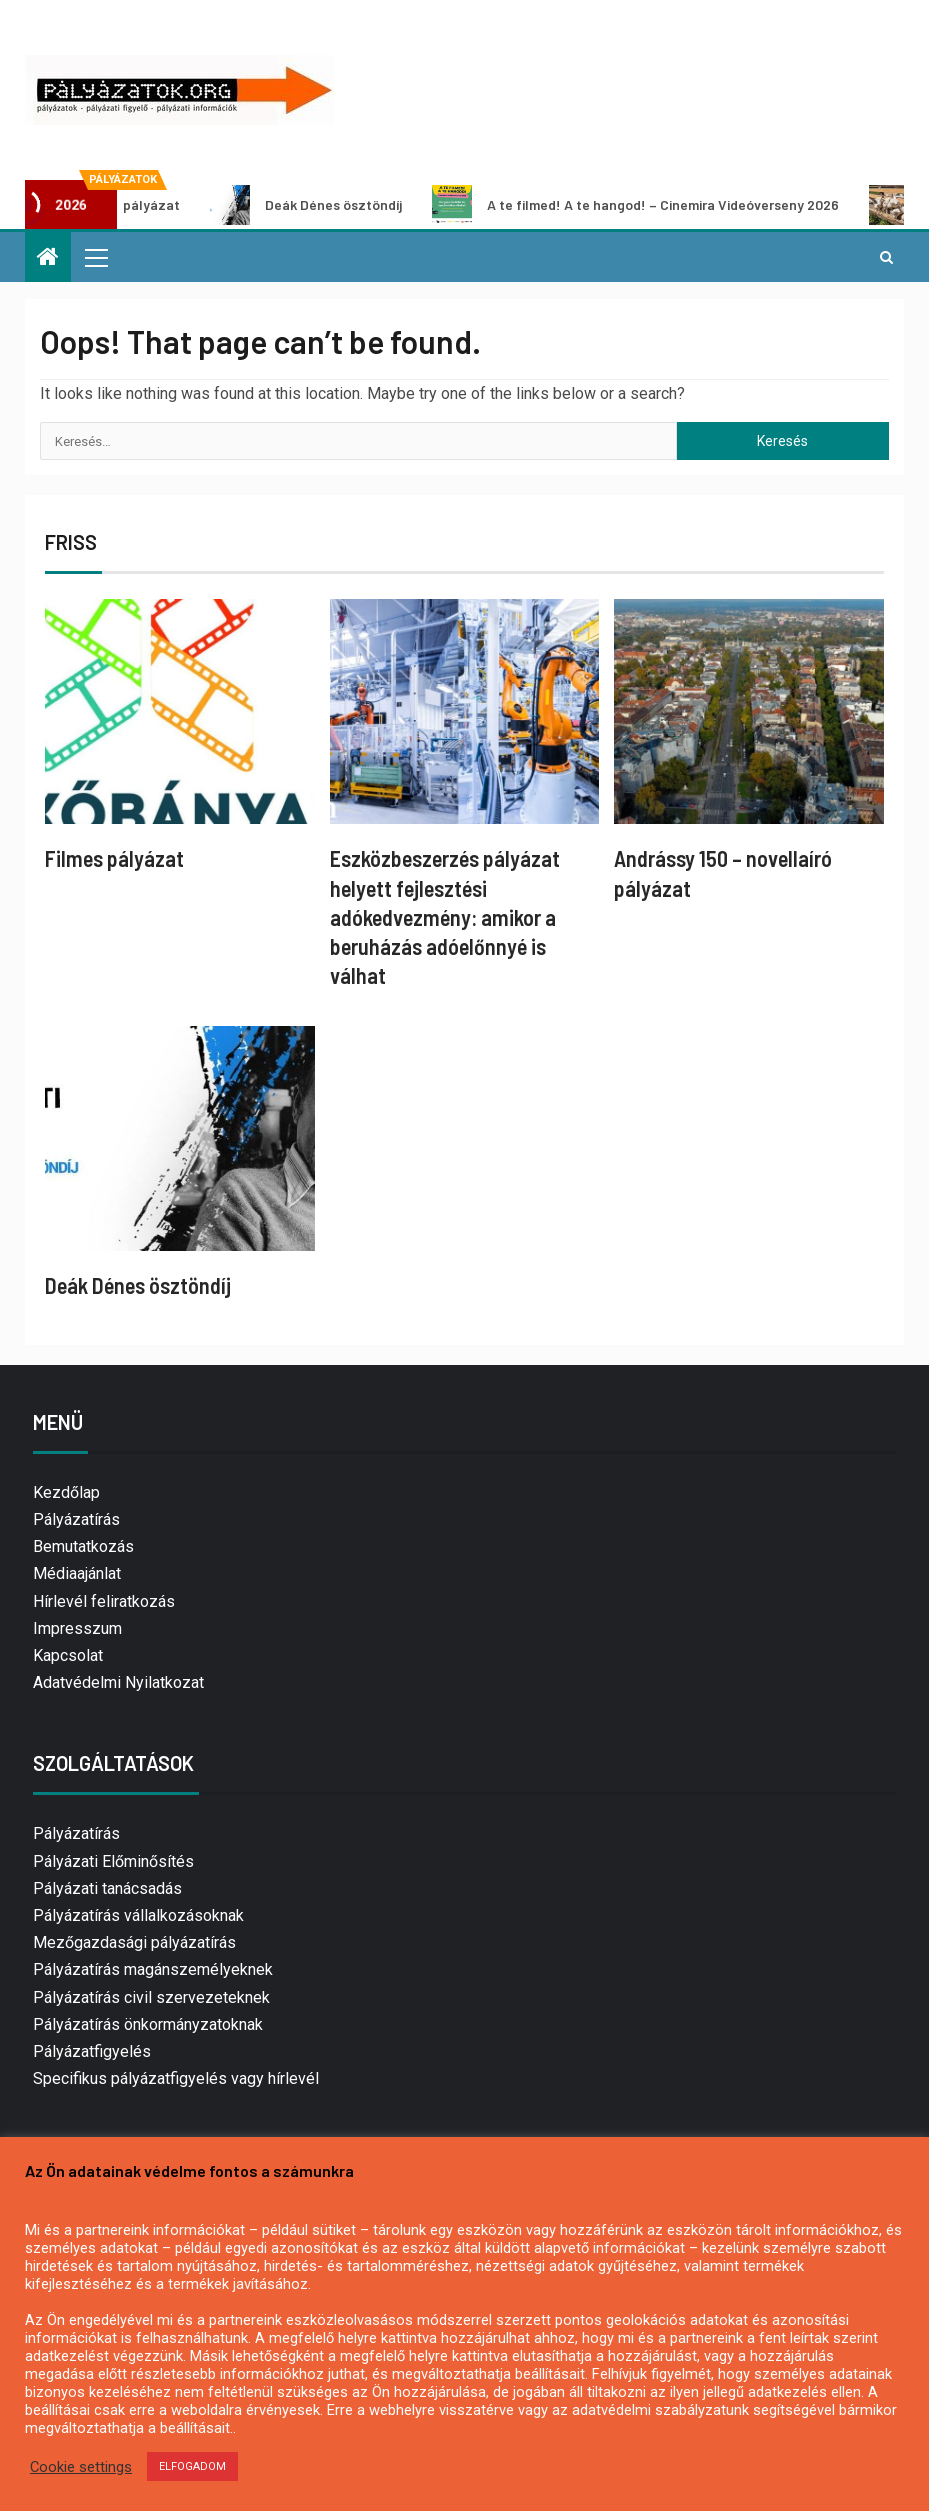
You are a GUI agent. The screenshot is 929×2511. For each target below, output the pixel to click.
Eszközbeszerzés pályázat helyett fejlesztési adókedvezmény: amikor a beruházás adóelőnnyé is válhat (445, 916)
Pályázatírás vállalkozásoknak (138, 1915)
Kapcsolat (68, 1655)
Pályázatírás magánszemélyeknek (153, 1969)
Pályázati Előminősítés (113, 1861)
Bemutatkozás (83, 1546)
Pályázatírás (76, 1519)
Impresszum (77, 1628)
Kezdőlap (66, 1492)
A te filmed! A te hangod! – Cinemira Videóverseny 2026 (653, 205)
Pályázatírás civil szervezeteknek (151, 1997)
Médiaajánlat (77, 1573)
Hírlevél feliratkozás (104, 1601)
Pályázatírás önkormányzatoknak (148, 2024)
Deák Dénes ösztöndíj (324, 205)
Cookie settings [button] (81, 2467)
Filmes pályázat (114, 858)
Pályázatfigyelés (92, 2051)
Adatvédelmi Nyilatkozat (118, 1682)
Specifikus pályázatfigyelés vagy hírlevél (176, 2078)
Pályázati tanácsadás (107, 1888)
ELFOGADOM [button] (192, 2466)
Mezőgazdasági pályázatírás (134, 1942)
